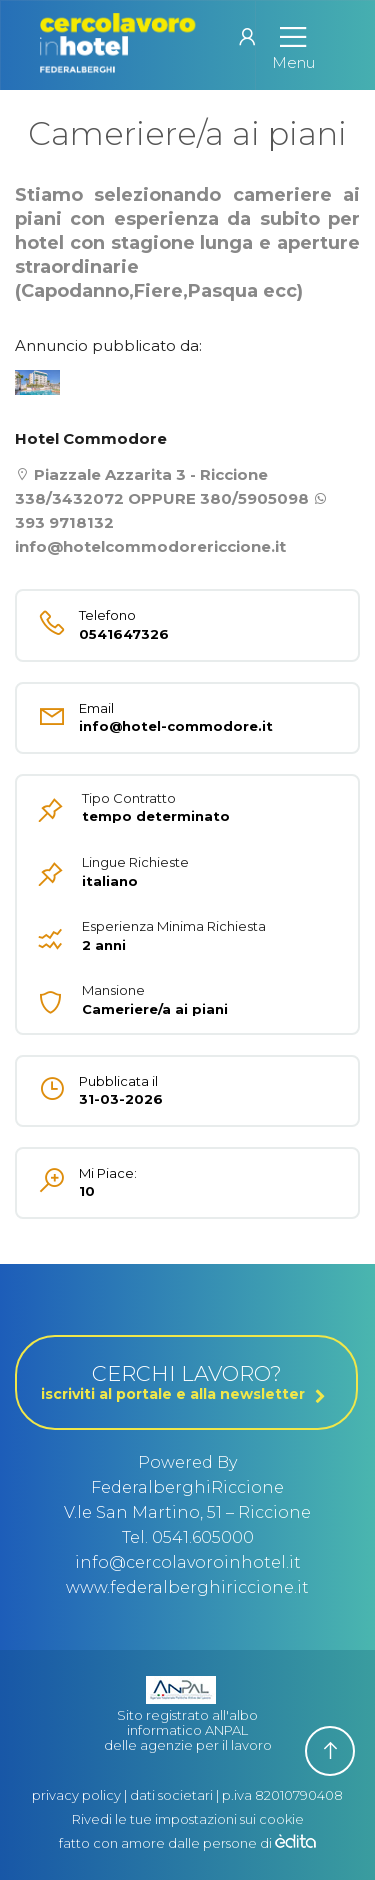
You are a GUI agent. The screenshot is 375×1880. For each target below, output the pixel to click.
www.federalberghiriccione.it (187, 1587)
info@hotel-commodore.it (157, 718)
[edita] (295, 1843)
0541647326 (157, 625)
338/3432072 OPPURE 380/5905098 (162, 498)
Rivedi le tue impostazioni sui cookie (188, 1819)
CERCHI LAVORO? (186, 1382)
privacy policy (76, 1795)
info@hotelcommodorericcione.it (150, 546)
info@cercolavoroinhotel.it (188, 1562)
